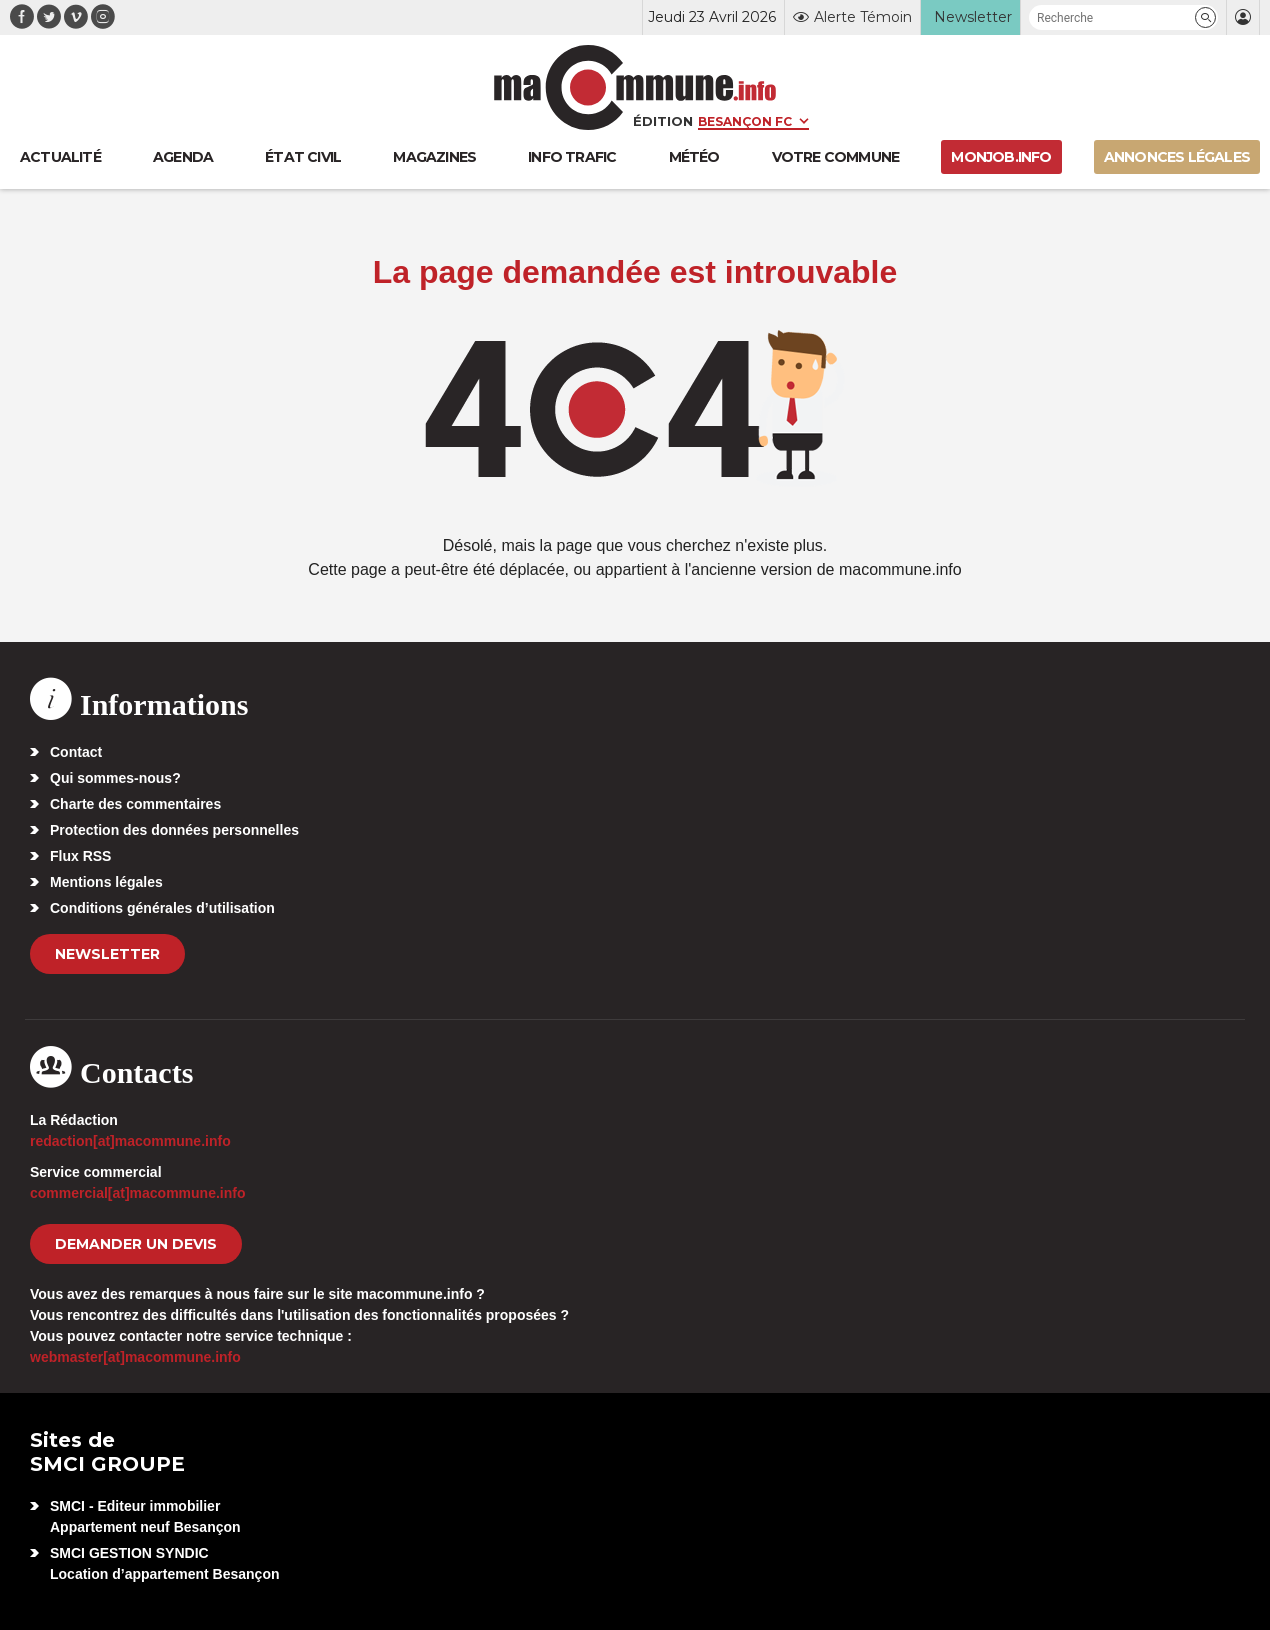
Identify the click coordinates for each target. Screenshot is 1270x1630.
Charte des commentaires (135, 804)
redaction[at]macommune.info (130, 1141)
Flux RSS (80, 856)
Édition (663, 121)
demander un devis (136, 1244)
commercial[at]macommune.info (138, 1193)
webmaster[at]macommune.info (135, 1357)
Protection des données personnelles (174, 830)
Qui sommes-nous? (115, 778)
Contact (76, 752)
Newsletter (107, 954)
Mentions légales (106, 882)
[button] (1205, 17)
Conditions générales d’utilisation (162, 908)
